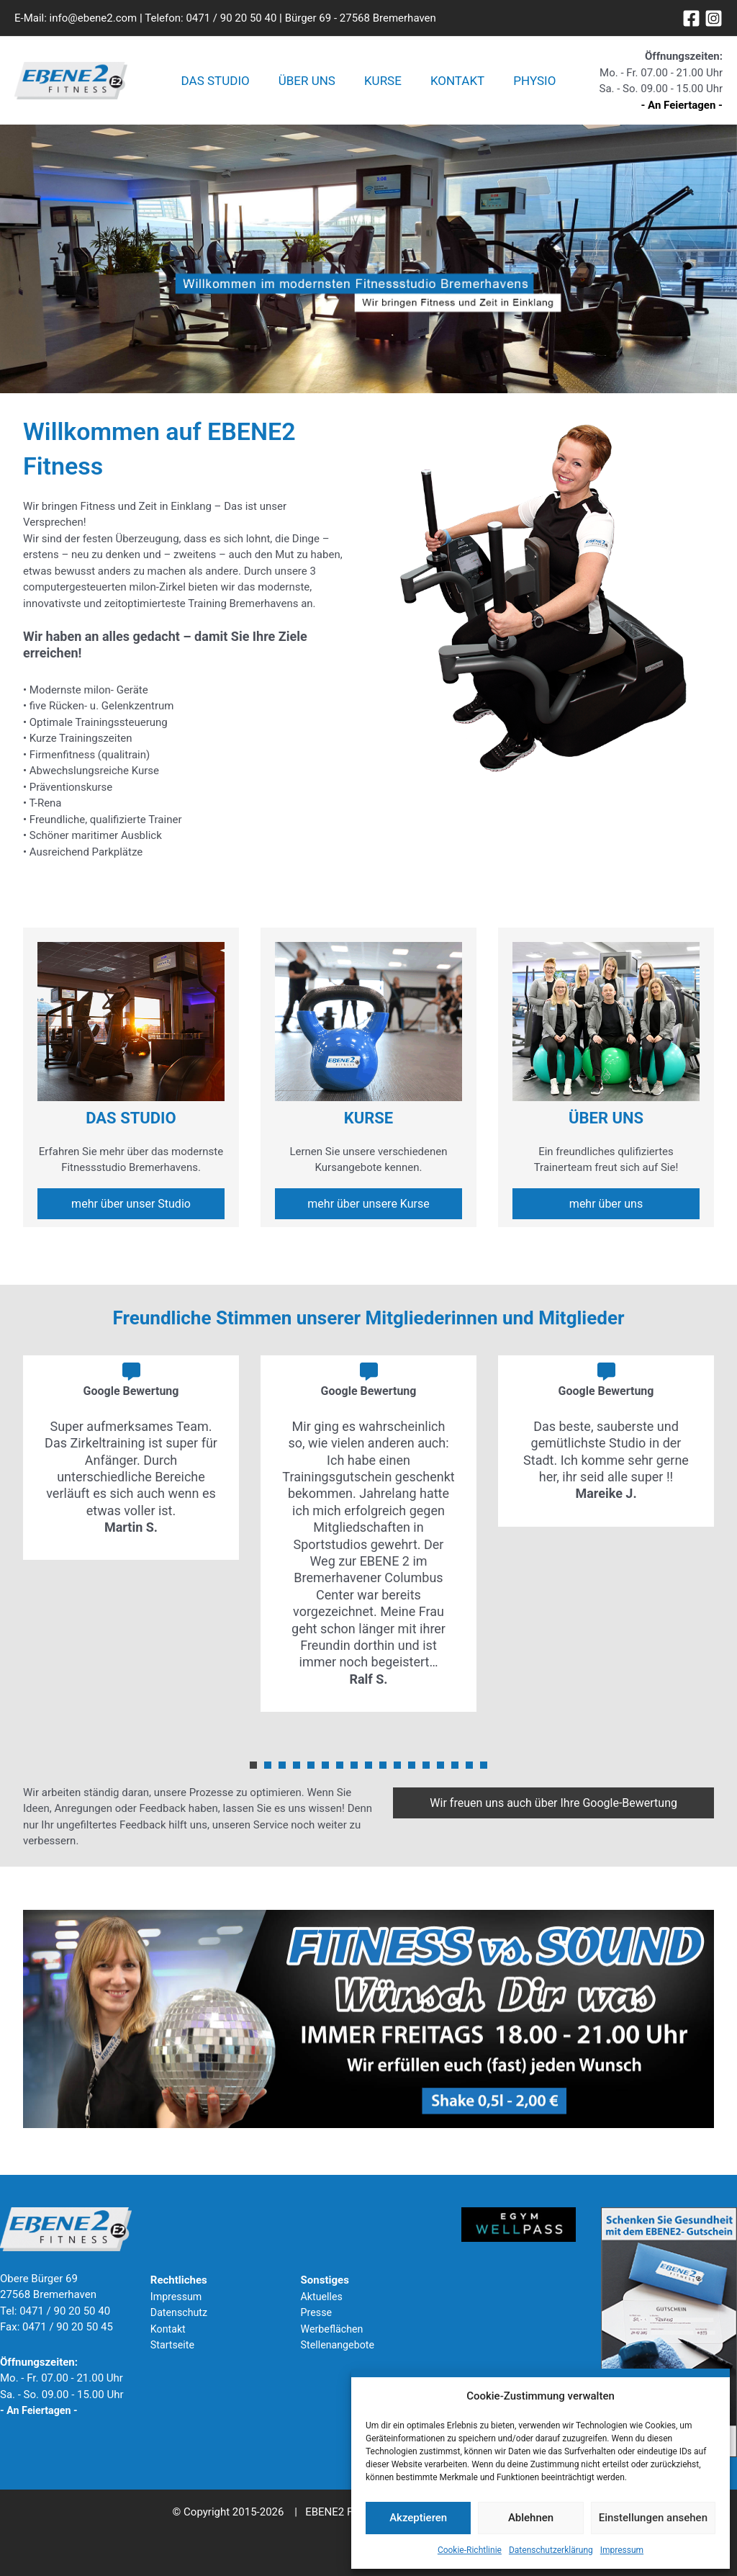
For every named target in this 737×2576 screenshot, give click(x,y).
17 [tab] (483, 1768)
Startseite (173, 2344)
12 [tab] (411, 1768)
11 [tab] (397, 1768)
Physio (526, 83)
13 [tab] (426, 1768)
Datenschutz (180, 2312)
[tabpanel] (131, 1461)
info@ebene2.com (93, 18)
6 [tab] (325, 1768)
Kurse (383, 83)
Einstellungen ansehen (653, 2517)
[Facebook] (691, 18)
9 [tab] (368, 1768)
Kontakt (453, 83)
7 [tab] (339, 1768)
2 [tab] (267, 1768)
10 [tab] (382, 1768)
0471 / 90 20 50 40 (231, 18)
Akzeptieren (418, 2517)
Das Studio (224, 83)
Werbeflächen (334, 2329)
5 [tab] (311, 1768)
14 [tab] (440, 1768)
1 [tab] (253, 1768)
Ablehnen (530, 2517)
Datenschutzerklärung (551, 2550)
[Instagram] (714, 18)
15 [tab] (454, 1768)
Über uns (311, 83)
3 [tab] (282, 1768)
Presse (317, 2312)
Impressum (621, 2550)
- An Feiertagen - (682, 106)
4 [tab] (296, 1768)
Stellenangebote (340, 2344)
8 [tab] (354, 1768)
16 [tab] (469, 1768)
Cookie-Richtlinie (470, 2550)
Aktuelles (323, 2296)
